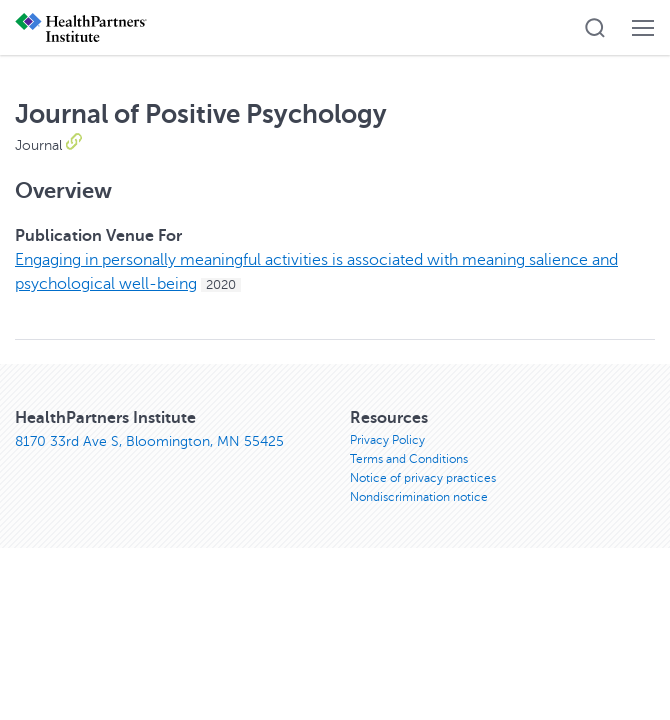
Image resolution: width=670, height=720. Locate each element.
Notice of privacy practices (423, 478)
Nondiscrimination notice (419, 497)
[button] (595, 28)
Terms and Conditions (409, 459)
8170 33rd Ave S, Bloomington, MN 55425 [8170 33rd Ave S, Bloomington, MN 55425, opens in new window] (149, 441)
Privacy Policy (387, 440)
